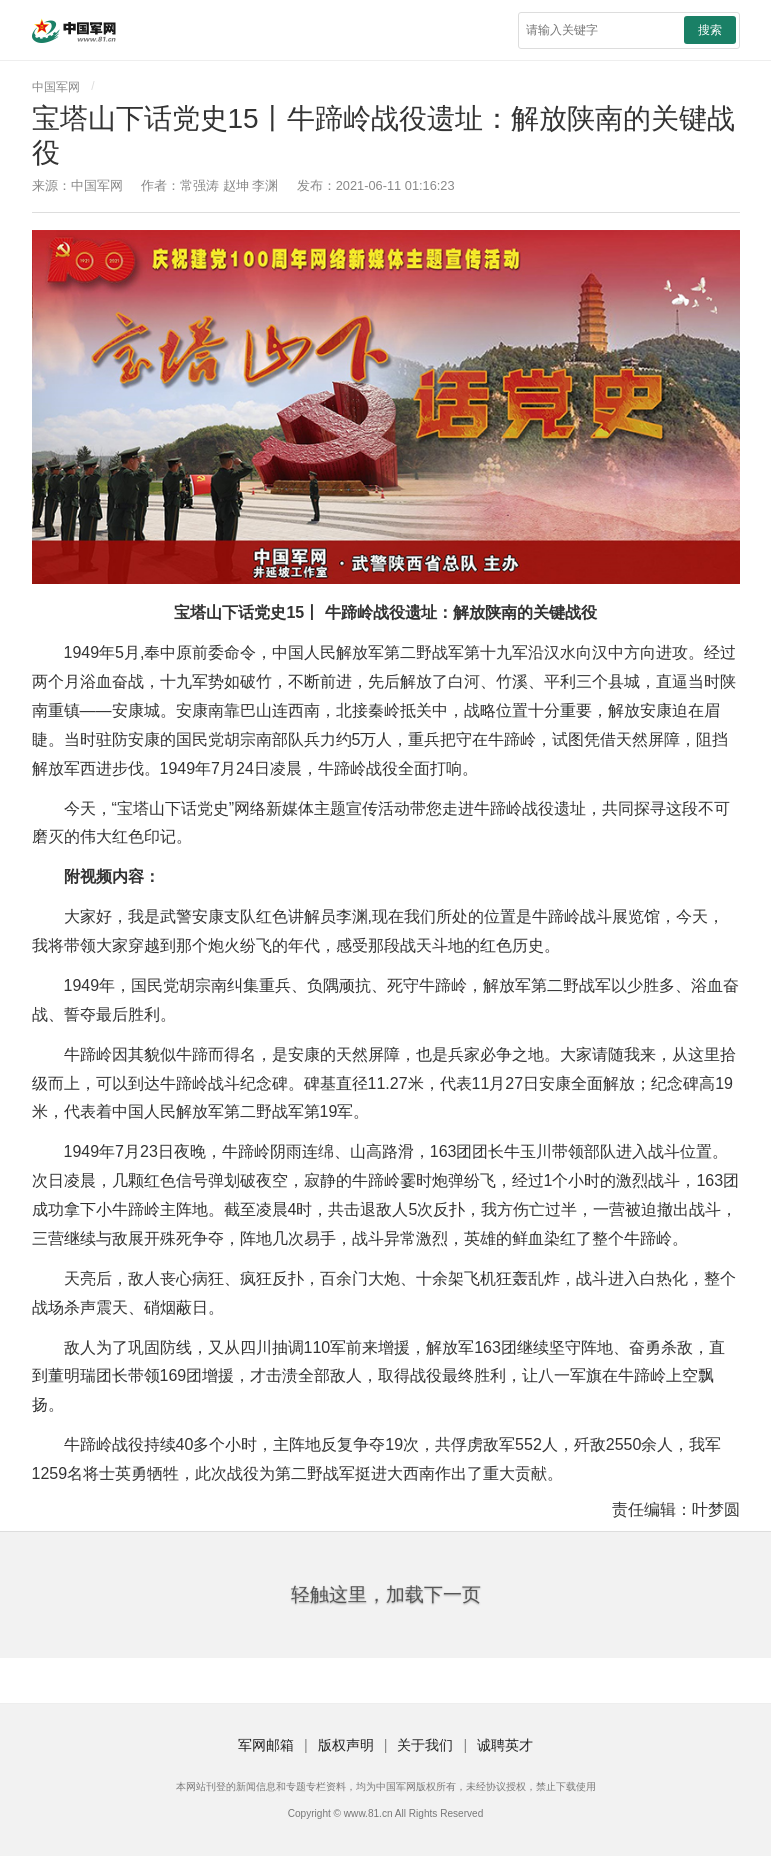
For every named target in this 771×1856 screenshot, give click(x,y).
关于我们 (425, 1745)
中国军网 (56, 87)
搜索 (710, 30)
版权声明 (346, 1745)
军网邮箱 (266, 1745)
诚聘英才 (505, 1745)
